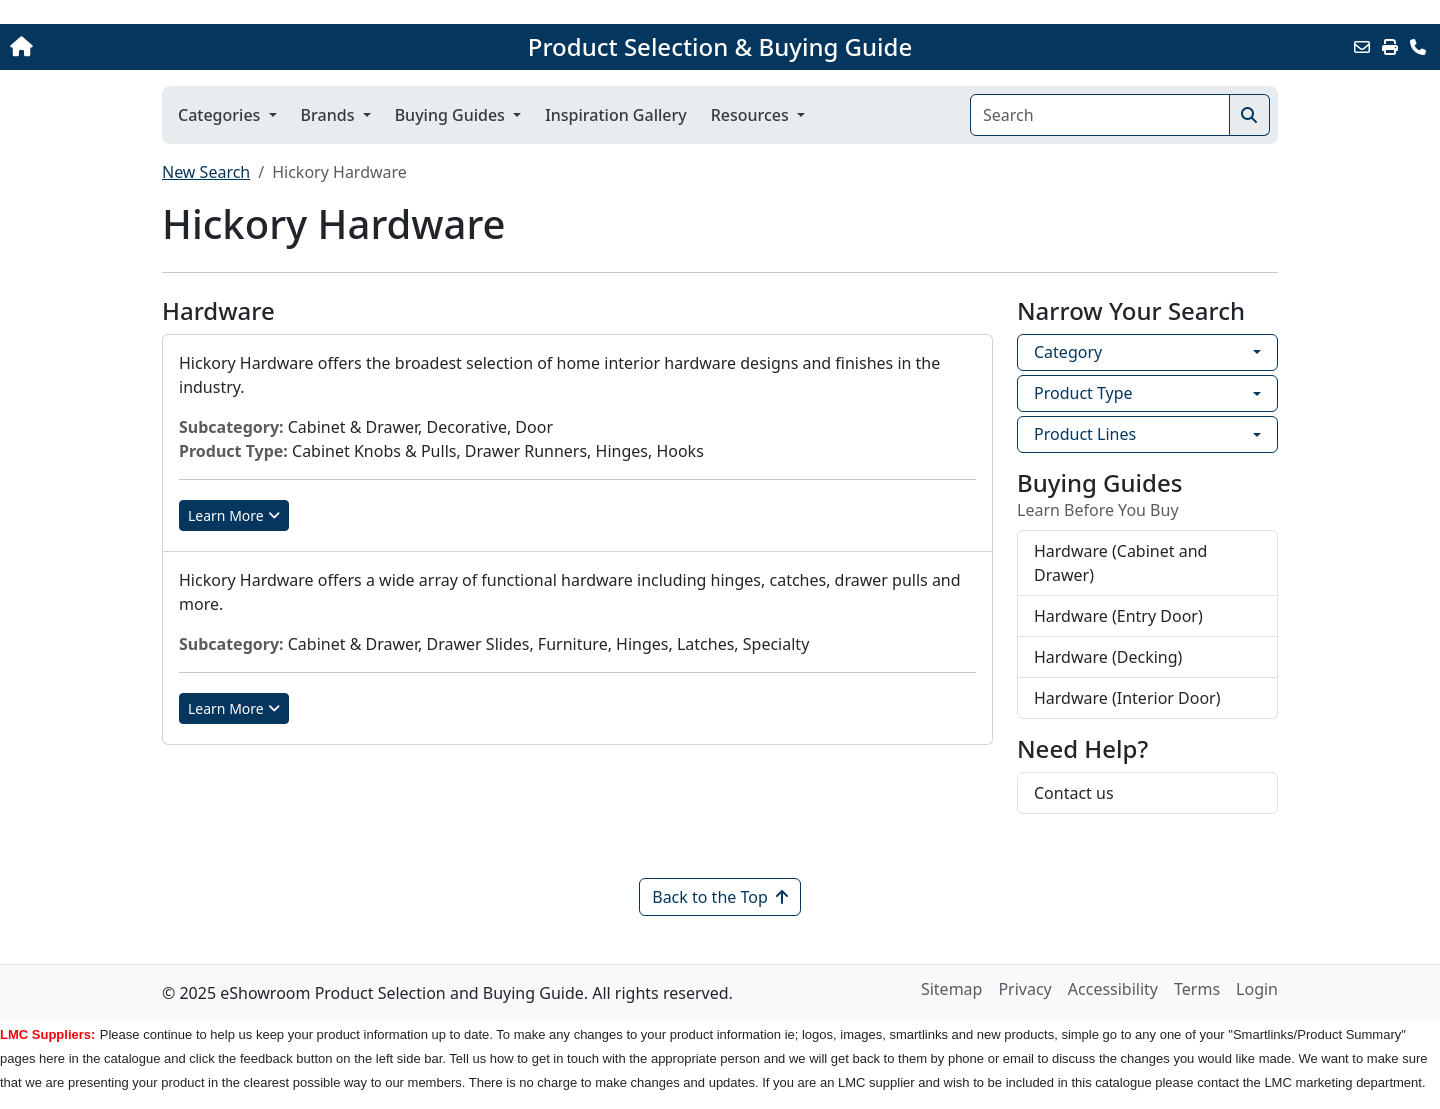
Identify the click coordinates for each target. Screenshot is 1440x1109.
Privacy (1024, 989)
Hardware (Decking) (1108, 657)
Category (1068, 352)
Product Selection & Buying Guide (720, 47)
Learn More (234, 515)
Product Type (1083, 393)
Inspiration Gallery (616, 115)
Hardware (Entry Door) (1118, 616)
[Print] (1390, 47)
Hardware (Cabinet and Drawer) (1120, 563)
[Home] (150, 47)
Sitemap (952, 989)
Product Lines (1085, 434)
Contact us (1074, 793)
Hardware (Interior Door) (1127, 698)
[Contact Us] (1418, 47)
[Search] (1100, 115)
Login (1257, 989)
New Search (206, 172)
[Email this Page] (1362, 47)
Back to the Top (720, 897)
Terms (1197, 989)
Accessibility (1113, 989)
